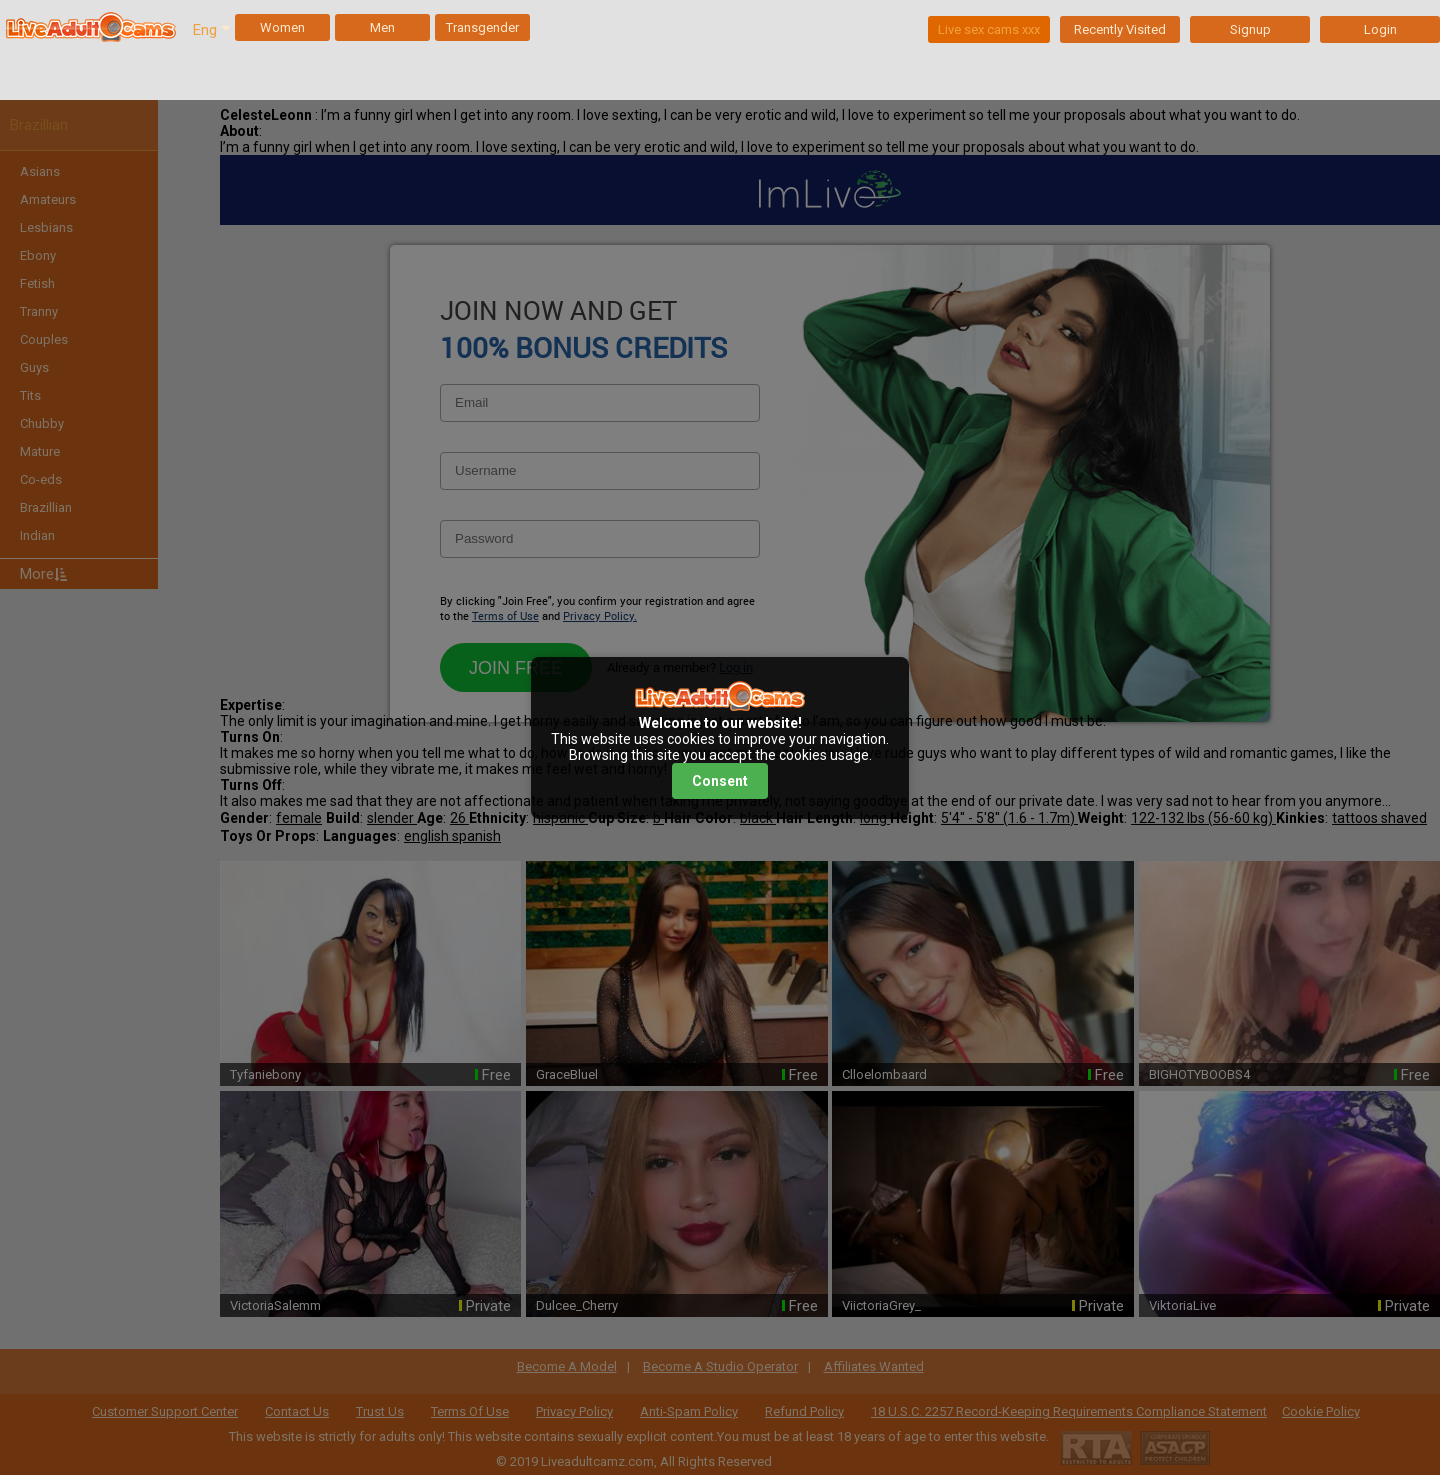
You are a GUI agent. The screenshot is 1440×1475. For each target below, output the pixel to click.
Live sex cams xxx (989, 29)
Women (282, 27)
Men (382, 27)
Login (1380, 29)
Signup (1250, 29)
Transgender (482, 27)
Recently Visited (1120, 29)
